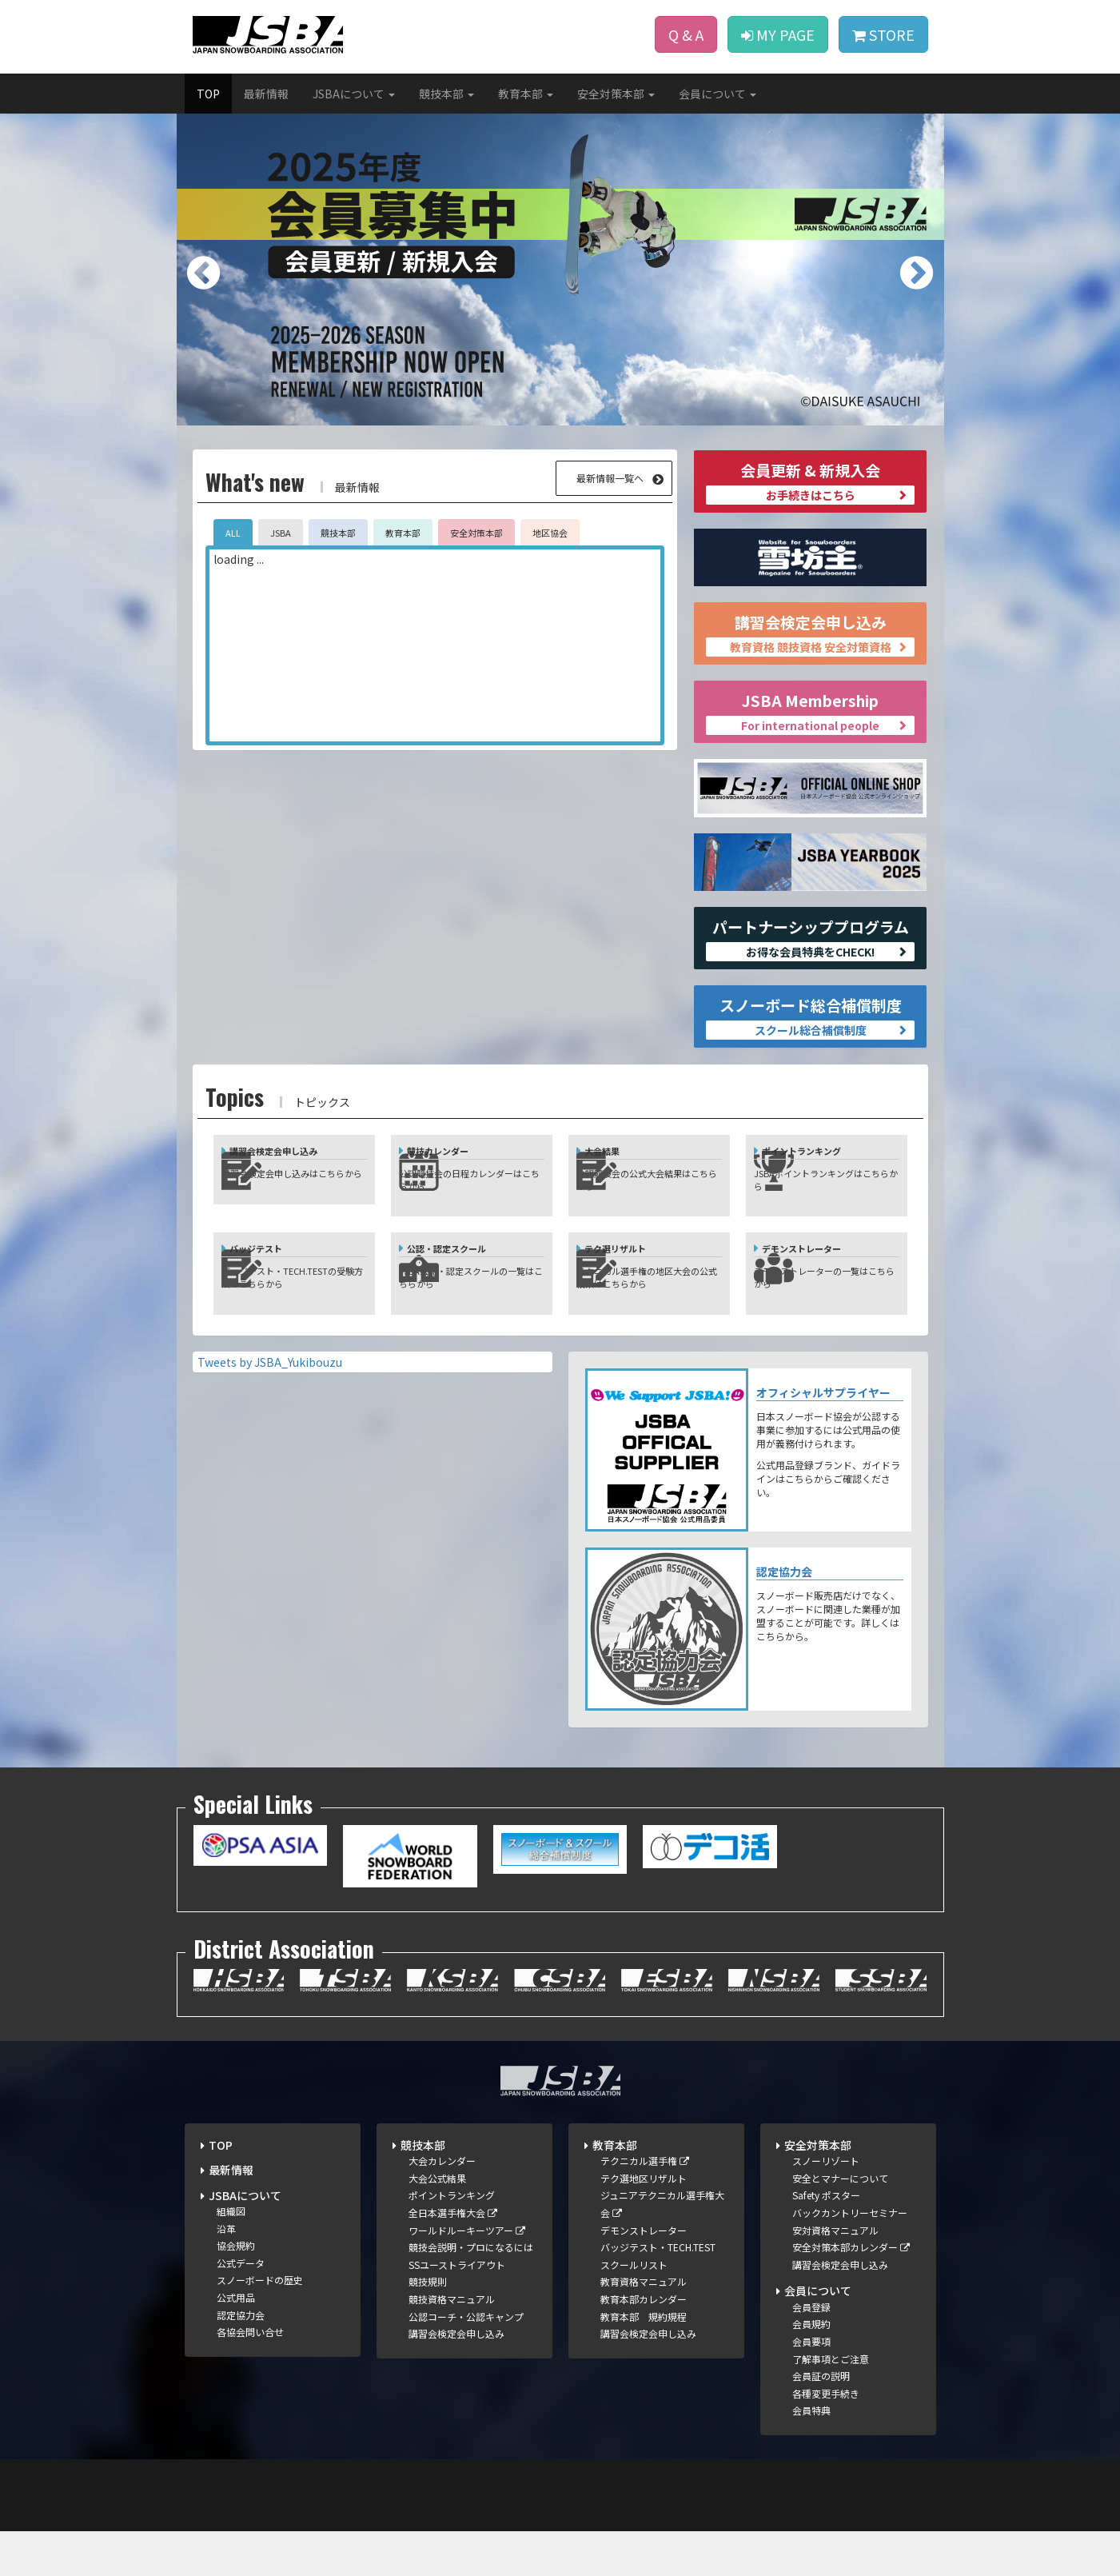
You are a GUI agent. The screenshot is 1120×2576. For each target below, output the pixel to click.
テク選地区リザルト (643, 2222)
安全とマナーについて (840, 2222)
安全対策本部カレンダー (851, 2291)
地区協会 (550, 532)
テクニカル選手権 (644, 2205)
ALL (233, 532)
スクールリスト (634, 2308)
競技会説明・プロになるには (471, 2291)
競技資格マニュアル (452, 2343)
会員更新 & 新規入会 (810, 482)
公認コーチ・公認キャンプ (466, 2360)
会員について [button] (717, 94)
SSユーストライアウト (457, 2308)
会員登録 (811, 2351)
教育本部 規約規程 (643, 2360)
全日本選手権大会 (453, 2257)
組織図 (231, 2255)
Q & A (685, 34)
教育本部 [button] (525, 94)
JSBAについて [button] (354, 94)
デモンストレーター (643, 2274)
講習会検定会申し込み (810, 634)
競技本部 (338, 532)
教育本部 (402, 532)
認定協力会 (241, 2359)
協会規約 (236, 2290)
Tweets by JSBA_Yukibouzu (269, 1406)
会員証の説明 (821, 2420)
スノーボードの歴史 (260, 2324)
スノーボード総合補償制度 (810, 1017)
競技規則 (428, 2326)
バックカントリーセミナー (849, 2257)
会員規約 (811, 2368)
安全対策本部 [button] (616, 94)
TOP (208, 94)
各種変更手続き (825, 2437)
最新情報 (266, 94)
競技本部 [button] (446, 94)
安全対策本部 (476, 532)
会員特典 (811, 2455)
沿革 (226, 2272)
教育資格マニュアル (643, 2326)
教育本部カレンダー (643, 2343)
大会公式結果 (437, 2222)
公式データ (241, 2307)
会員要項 (811, 2386)
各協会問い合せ (250, 2376)
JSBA (280, 532)
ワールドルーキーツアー (467, 2274)
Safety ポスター (826, 2240)
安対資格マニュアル (835, 2274)
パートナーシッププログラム (810, 938)
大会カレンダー (442, 2205)
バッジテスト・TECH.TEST (657, 2291)
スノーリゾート (825, 2205)
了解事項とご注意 (830, 2403)
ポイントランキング (452, 2240)
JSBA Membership (810, 712)
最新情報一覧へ (610, 478)
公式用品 (236, 2342)
